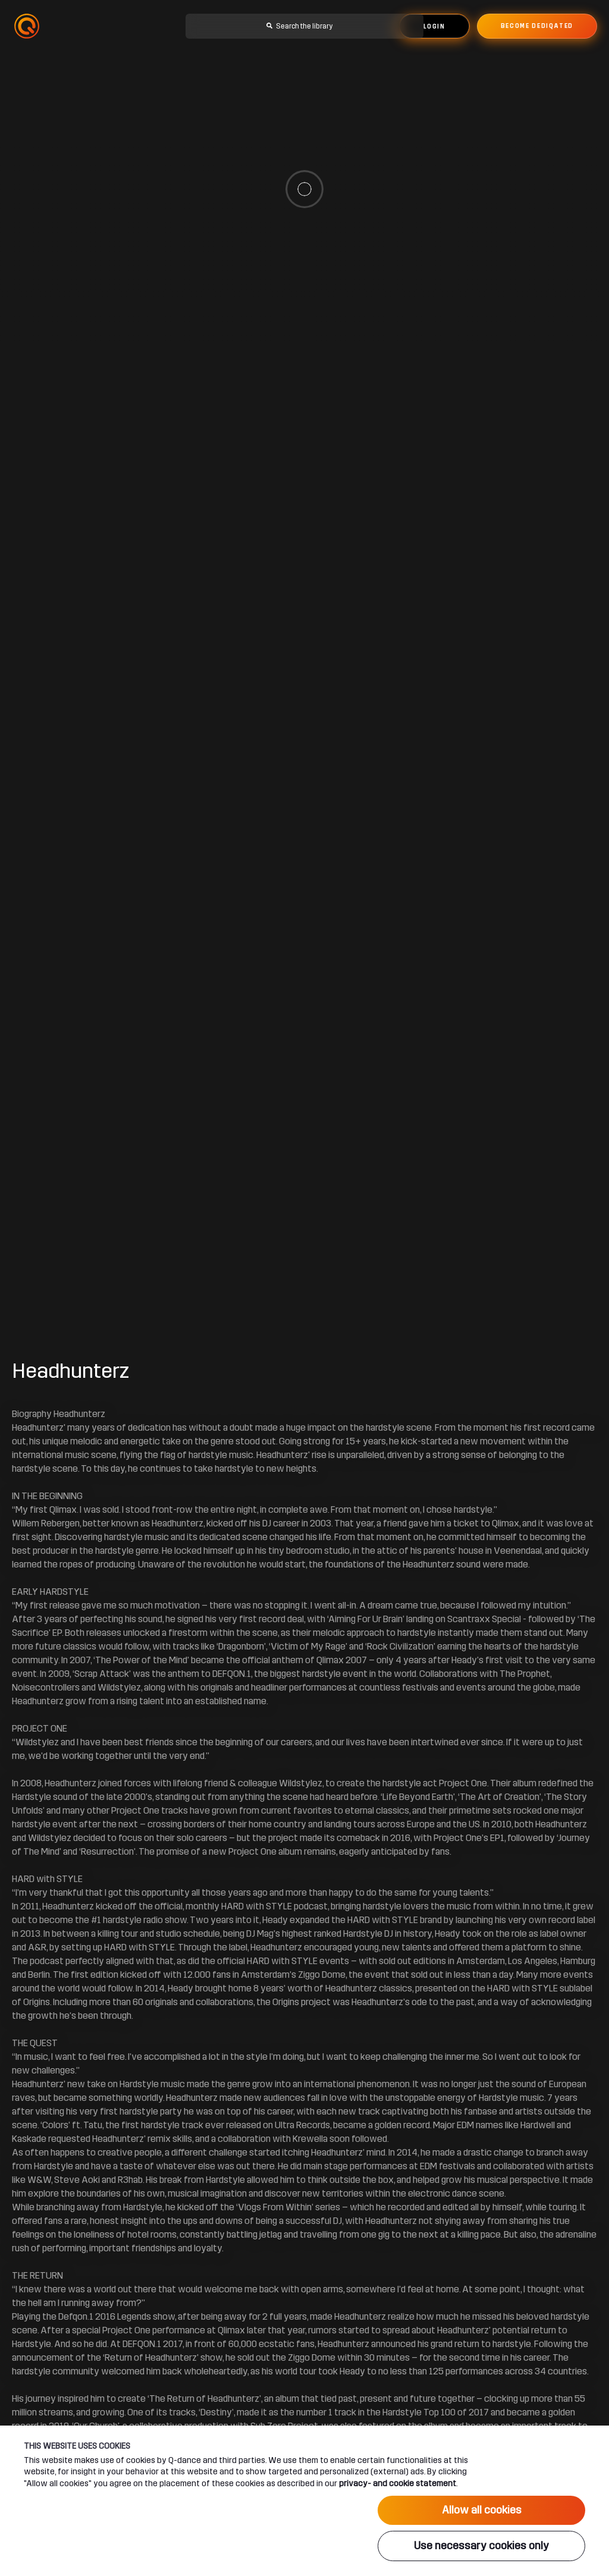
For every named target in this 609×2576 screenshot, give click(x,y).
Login (434, 26)
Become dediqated (537, 26)
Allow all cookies (482, 2510)
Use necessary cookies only (481, 2546)
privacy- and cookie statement (397, 2483)
